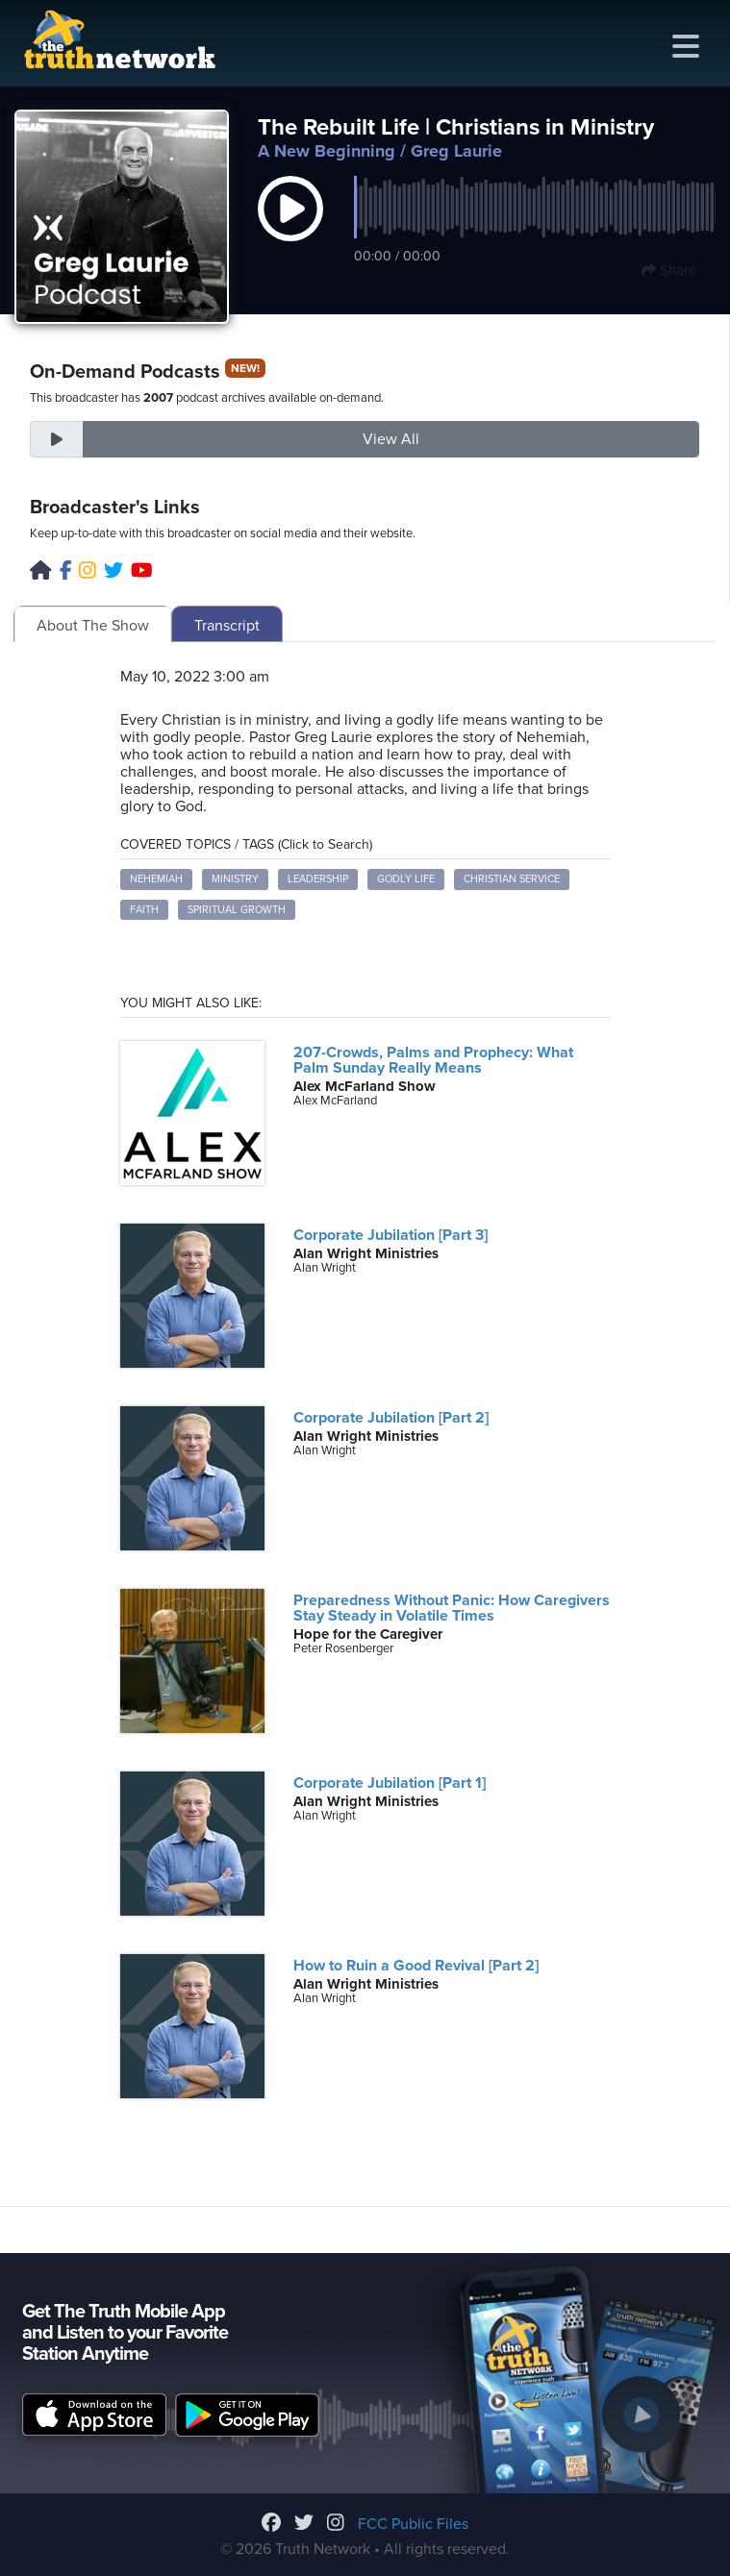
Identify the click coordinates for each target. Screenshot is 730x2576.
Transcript (227, 625)
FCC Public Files (413, 2524)
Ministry (235, 879)
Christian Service (512, 879)
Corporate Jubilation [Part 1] (389, 1783)
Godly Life (406, 879)
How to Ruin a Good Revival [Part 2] (416, 1965)
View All (391, 439)
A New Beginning (326, 150)
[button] (290, 228)
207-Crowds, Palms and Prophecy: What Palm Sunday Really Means (433, 1060)
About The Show (93, 625)
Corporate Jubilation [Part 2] (391, 1417)
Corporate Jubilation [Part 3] (390, 1235)
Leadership (318, 879)
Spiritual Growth (237, 910)
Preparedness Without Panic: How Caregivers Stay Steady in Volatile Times (451, 1608)
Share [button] (669, 270)
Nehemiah (156, 879)
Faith (144, 910)
